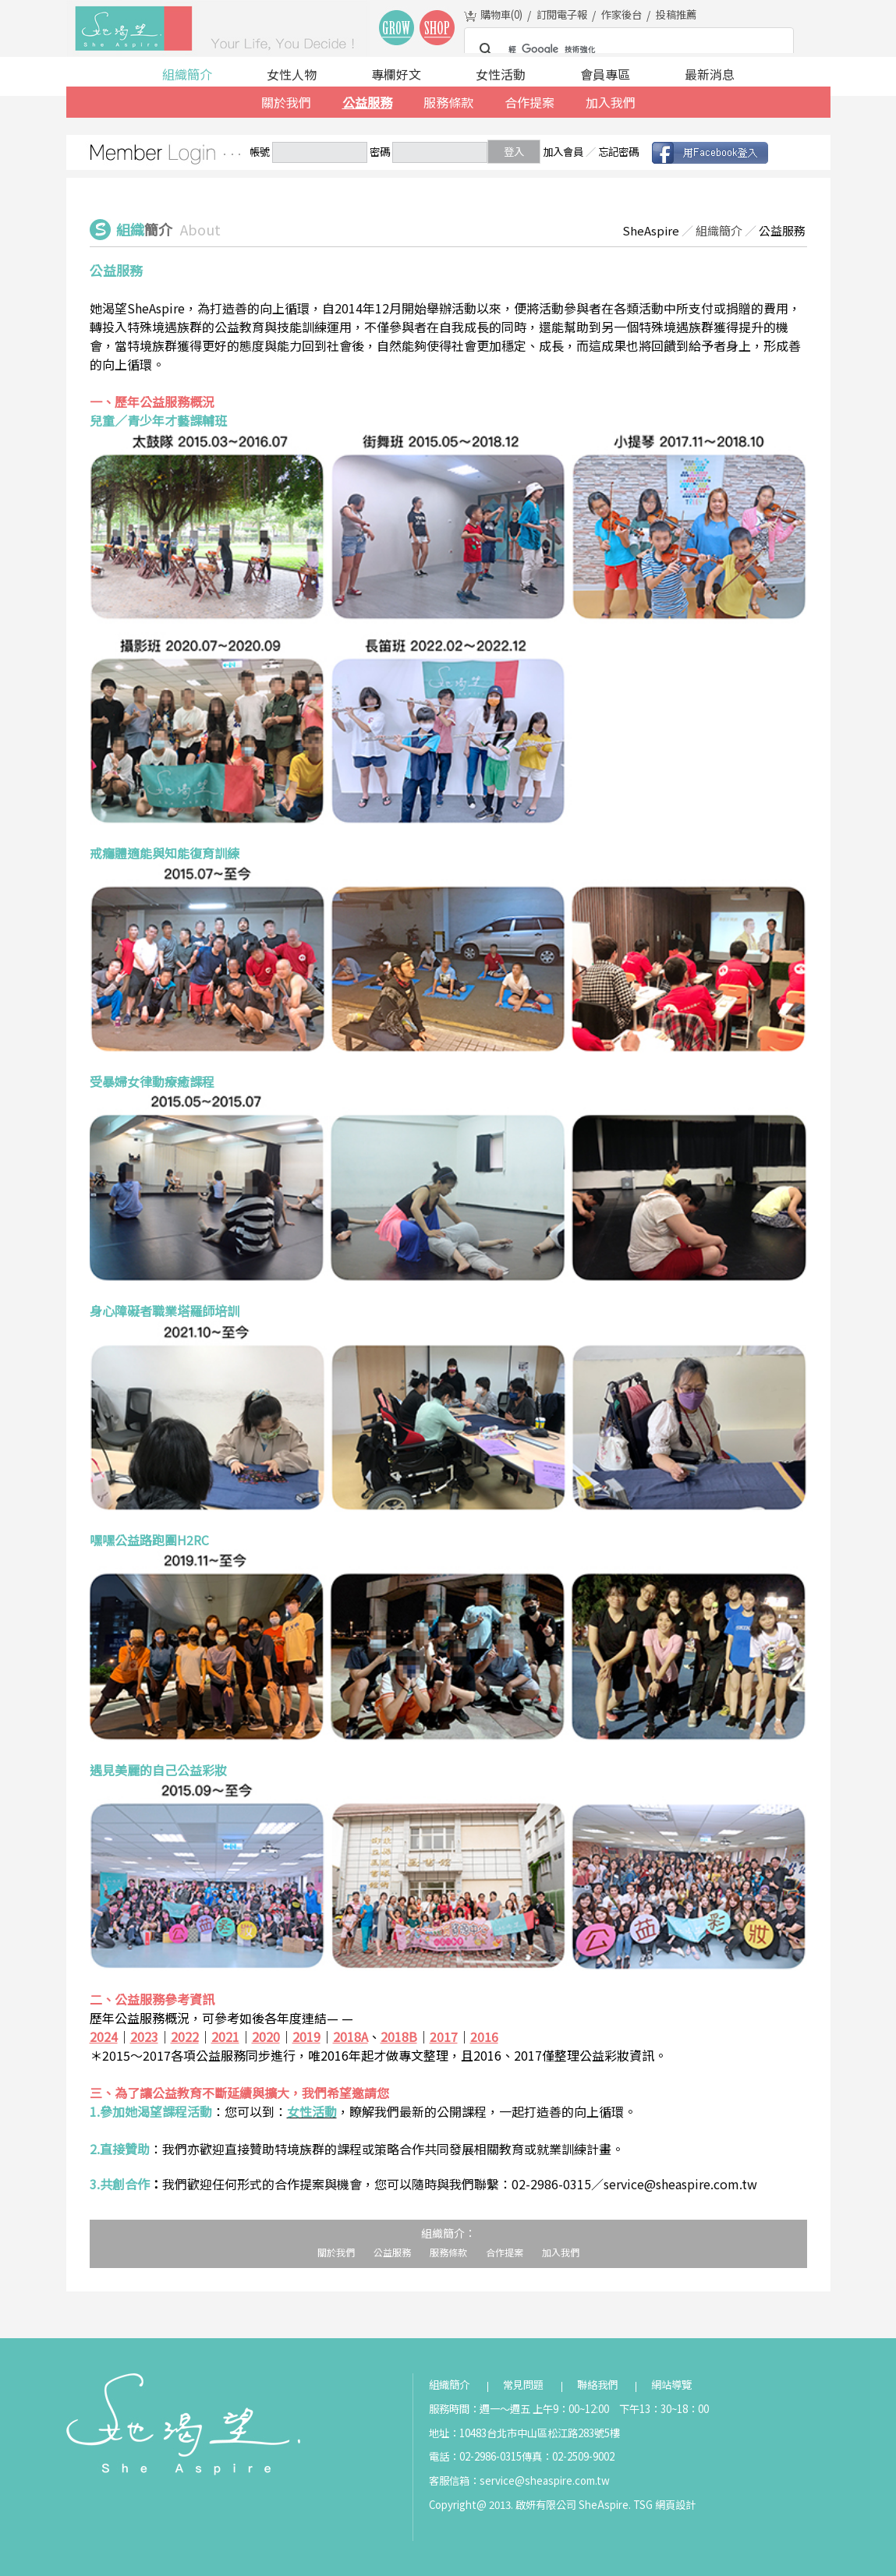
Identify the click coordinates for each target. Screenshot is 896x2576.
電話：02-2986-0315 (475, 2456)
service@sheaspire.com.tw (545, 2480)
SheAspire (650, 230)
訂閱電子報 (562, 14)
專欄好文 (396, 74)
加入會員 (563, 151)
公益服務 (367, 102)
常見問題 (523, 2384)
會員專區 (605, 74)
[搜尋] (626, 50)
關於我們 (286, 102)
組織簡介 (187, 74)
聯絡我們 (597, 2384)
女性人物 (292, 74)
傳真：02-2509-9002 (568, 2456)
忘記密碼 (618, 151)
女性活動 (501, 74)
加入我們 (611, 102)
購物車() (501, 14)
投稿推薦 (676, 14)
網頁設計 (675, 2504)
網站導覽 (671, 2384)
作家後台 (621, 14)
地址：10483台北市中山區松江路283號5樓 (524, 2433)
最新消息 (710, 74)
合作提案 (529, 102)
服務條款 (448, 102)
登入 (514, 151)
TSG (643, 2504)
